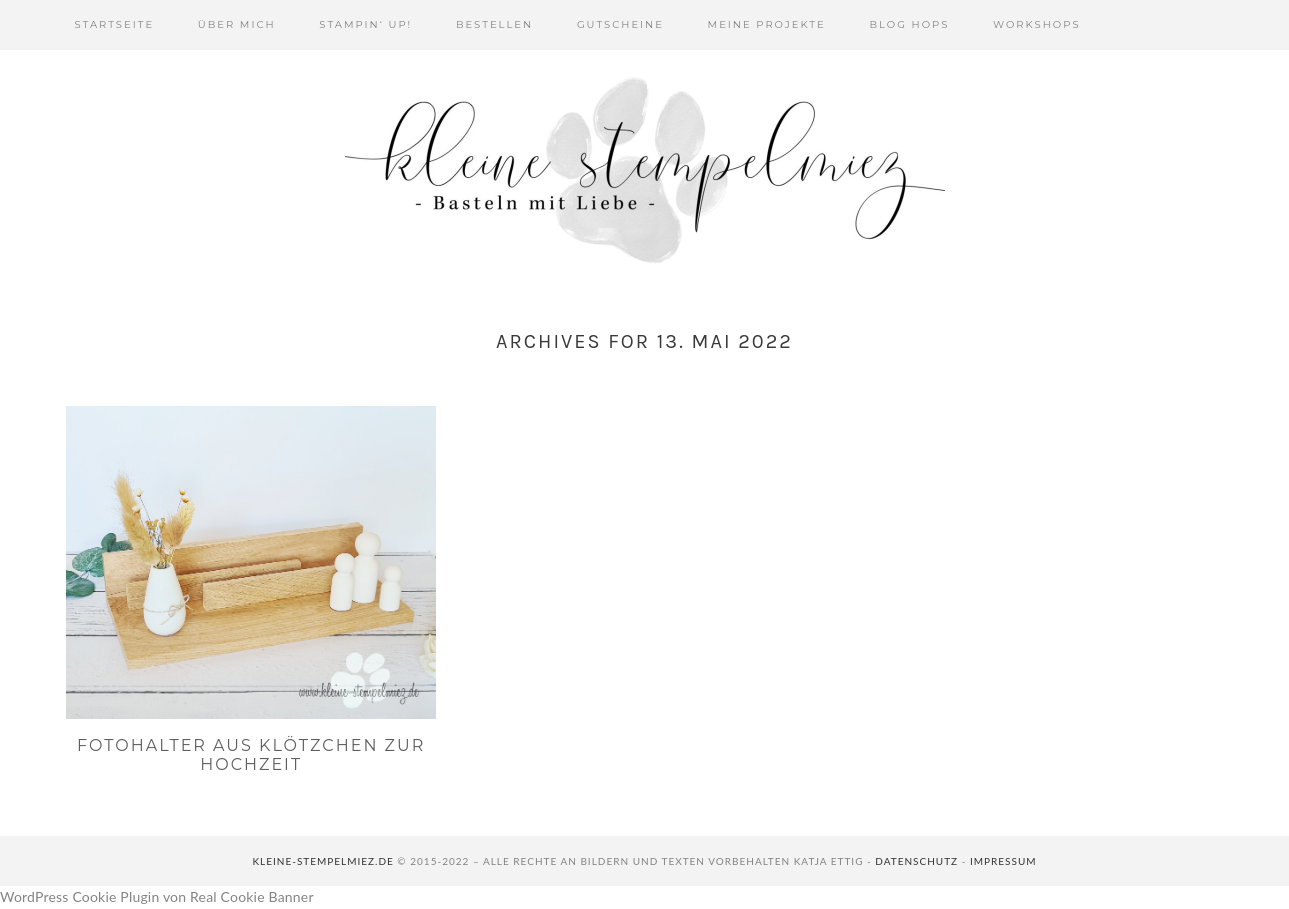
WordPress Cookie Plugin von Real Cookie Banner (157, 896)
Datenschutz (916, 861)
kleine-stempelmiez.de (322, 861)
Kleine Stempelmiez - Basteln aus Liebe (645, 170)
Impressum (1003, 861)
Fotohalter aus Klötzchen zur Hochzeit (251, 755)
